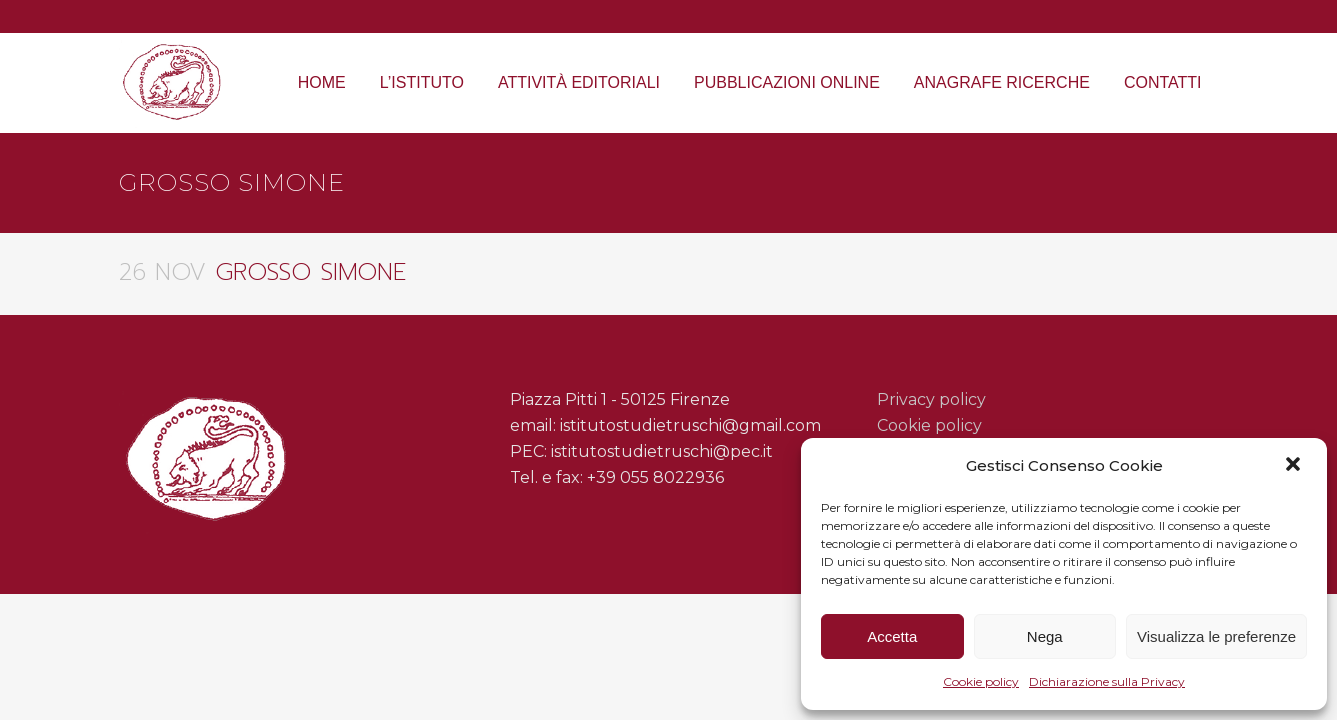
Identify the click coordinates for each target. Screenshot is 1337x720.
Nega (1045, 636)
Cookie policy (981, 681)
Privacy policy (931, 399)
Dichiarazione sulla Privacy (1107, 681)
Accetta (892, 636)
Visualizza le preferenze (1216, 636)
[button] (1295, 466)
